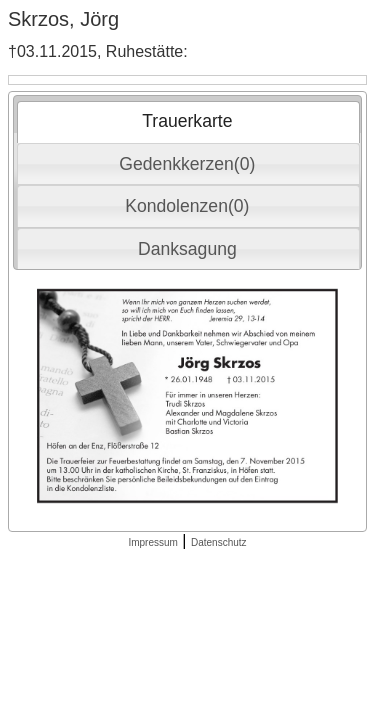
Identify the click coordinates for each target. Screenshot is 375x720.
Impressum (152, 542)
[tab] (188, 122)
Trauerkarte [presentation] (187, 121)
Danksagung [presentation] (187, 249)
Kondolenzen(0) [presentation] (187, 206)
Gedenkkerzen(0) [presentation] (187, 164)
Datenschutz (219, 542)
